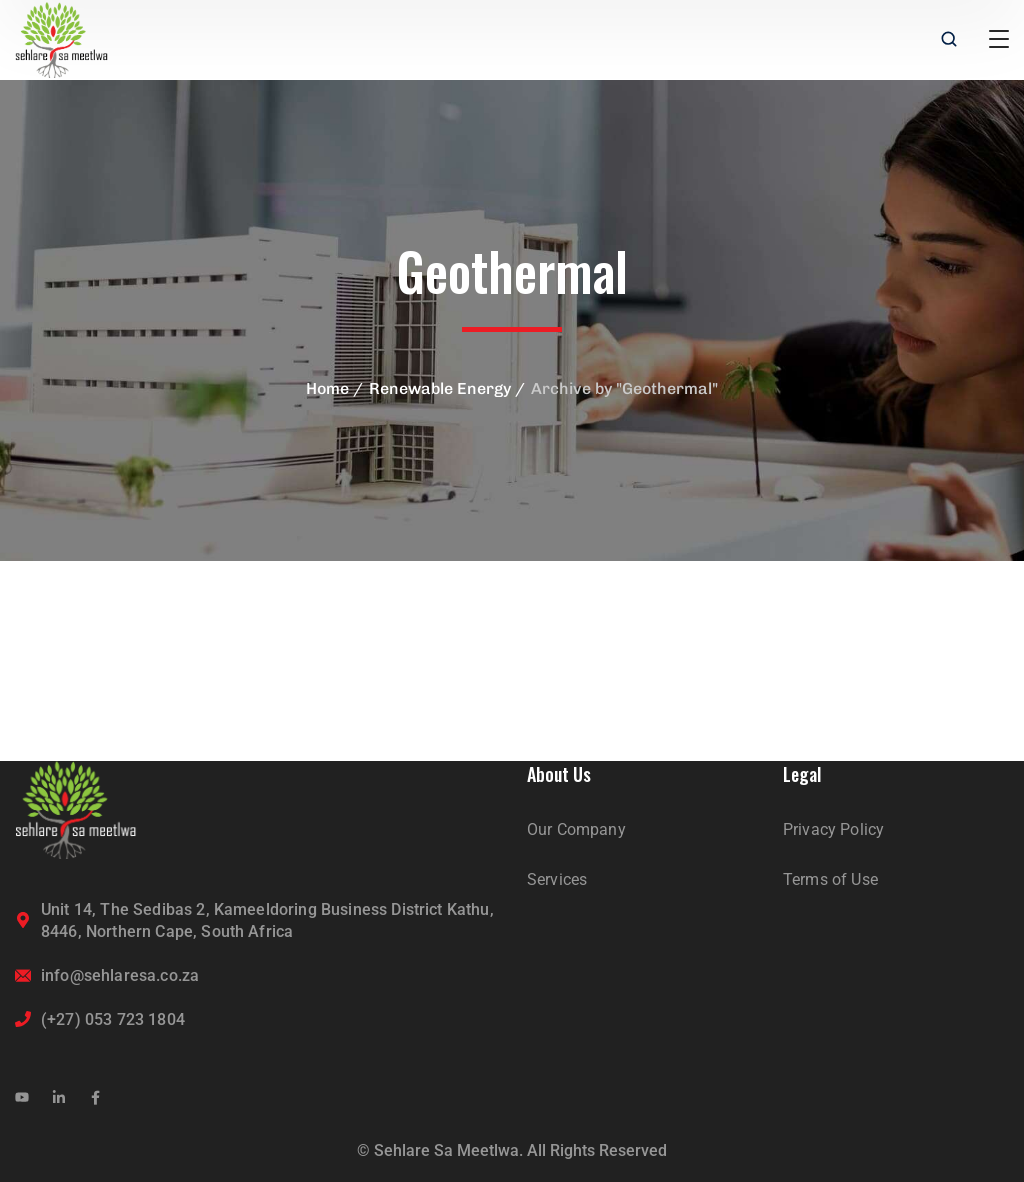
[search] (949, 41)
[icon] (22, 1098)
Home (327, 388)
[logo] (62, 38)
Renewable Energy (440, 388)
